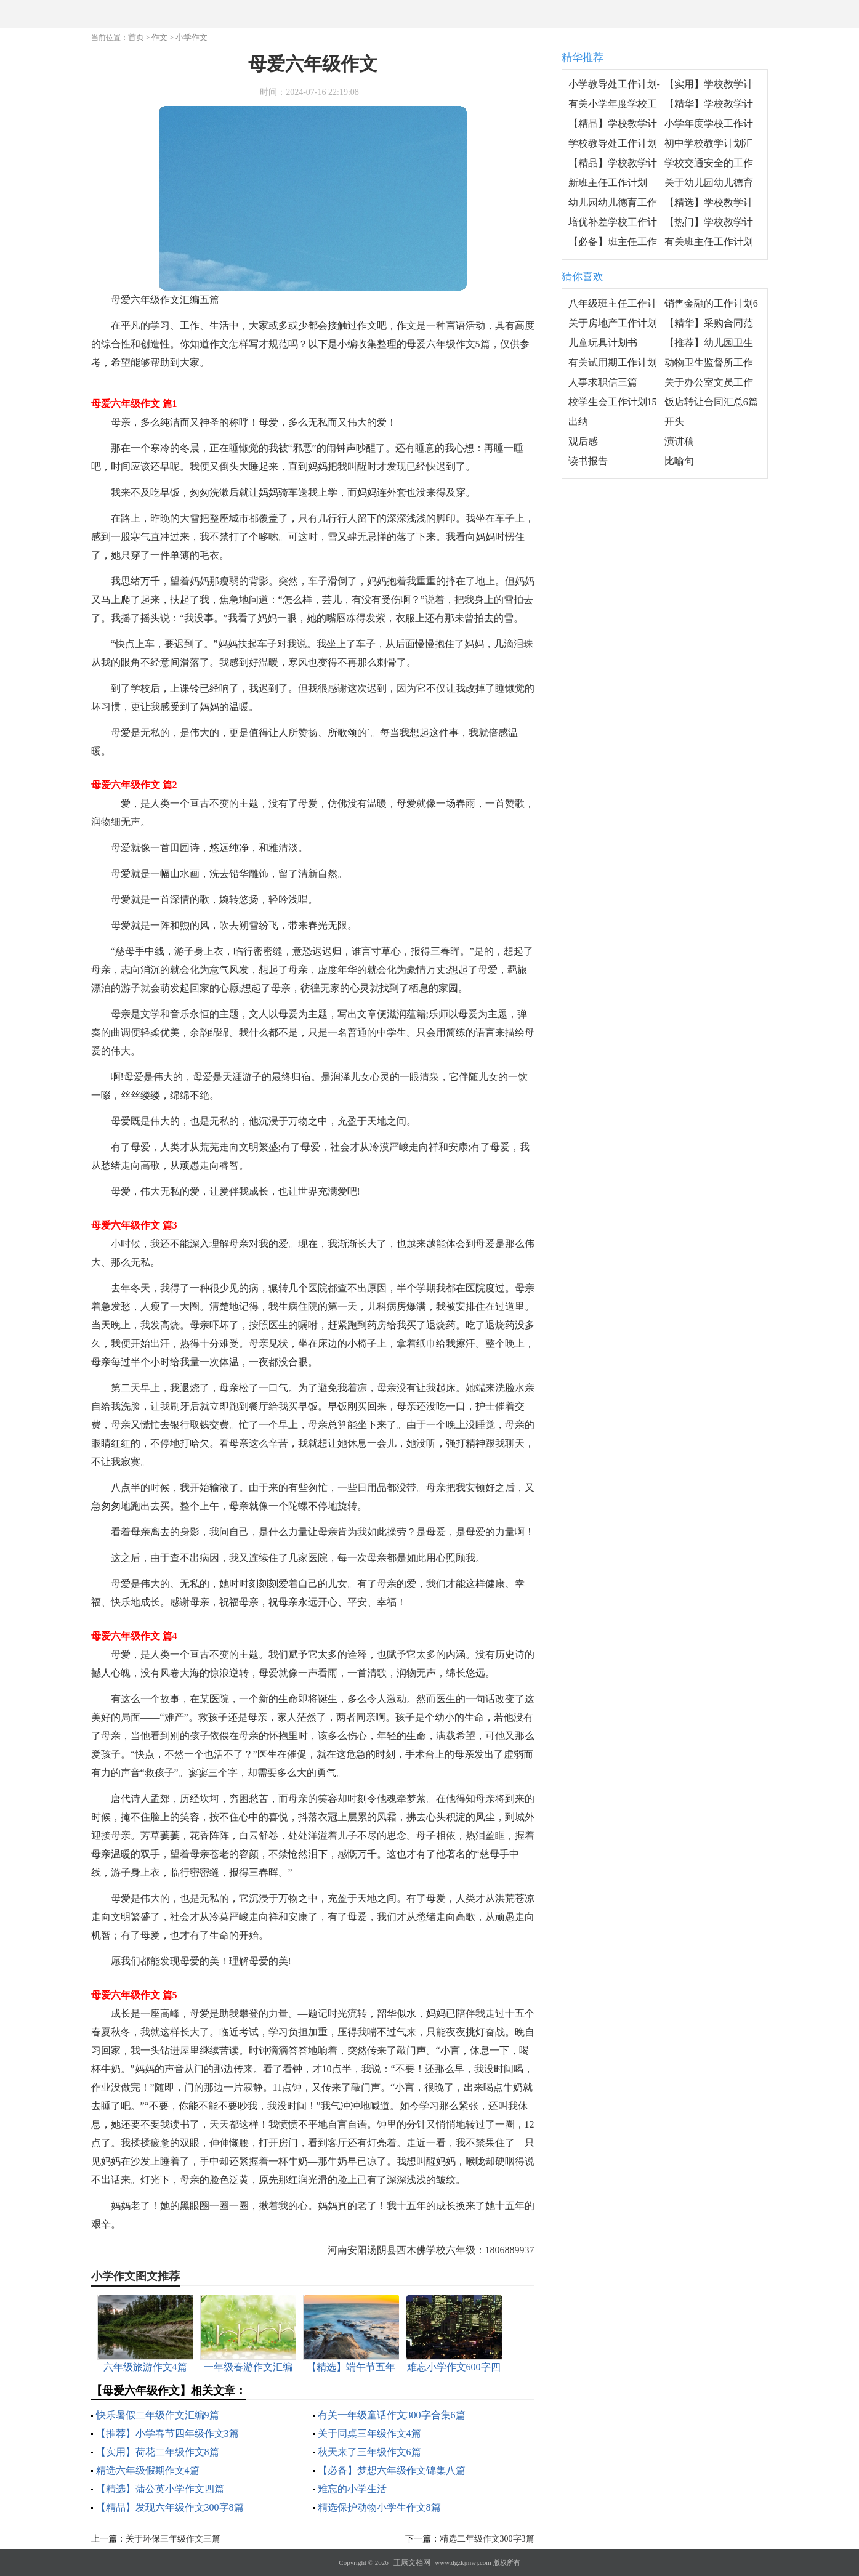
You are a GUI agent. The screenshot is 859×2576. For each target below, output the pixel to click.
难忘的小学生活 (352, 2489)
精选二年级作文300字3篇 (487, 2538)
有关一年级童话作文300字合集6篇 (392, 2415)
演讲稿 (679, 441)
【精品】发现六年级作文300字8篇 (170, 2507)
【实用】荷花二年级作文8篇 (157, 2452)
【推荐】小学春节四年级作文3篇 (167, 2433)
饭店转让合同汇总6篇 (711, 402)
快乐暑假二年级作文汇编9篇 (157, 2415)
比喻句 (679, 461)
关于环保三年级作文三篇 (173, 2538)
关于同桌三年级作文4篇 (369, 2433)
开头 (674, 421)
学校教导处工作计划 (612, 143)
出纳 (578, 421)
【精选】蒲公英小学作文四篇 (160, 2489)
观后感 (583, 441)
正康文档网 (411, 2562)
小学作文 (191, 37)
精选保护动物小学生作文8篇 (379, 2507)
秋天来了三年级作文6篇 (369, 2452)
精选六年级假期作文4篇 (148, 2470)
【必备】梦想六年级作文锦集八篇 (392, 2470)
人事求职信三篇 (602, 382)
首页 (136, 37)
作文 (159, 37)
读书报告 (588, 461)
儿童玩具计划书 (602, 342)
